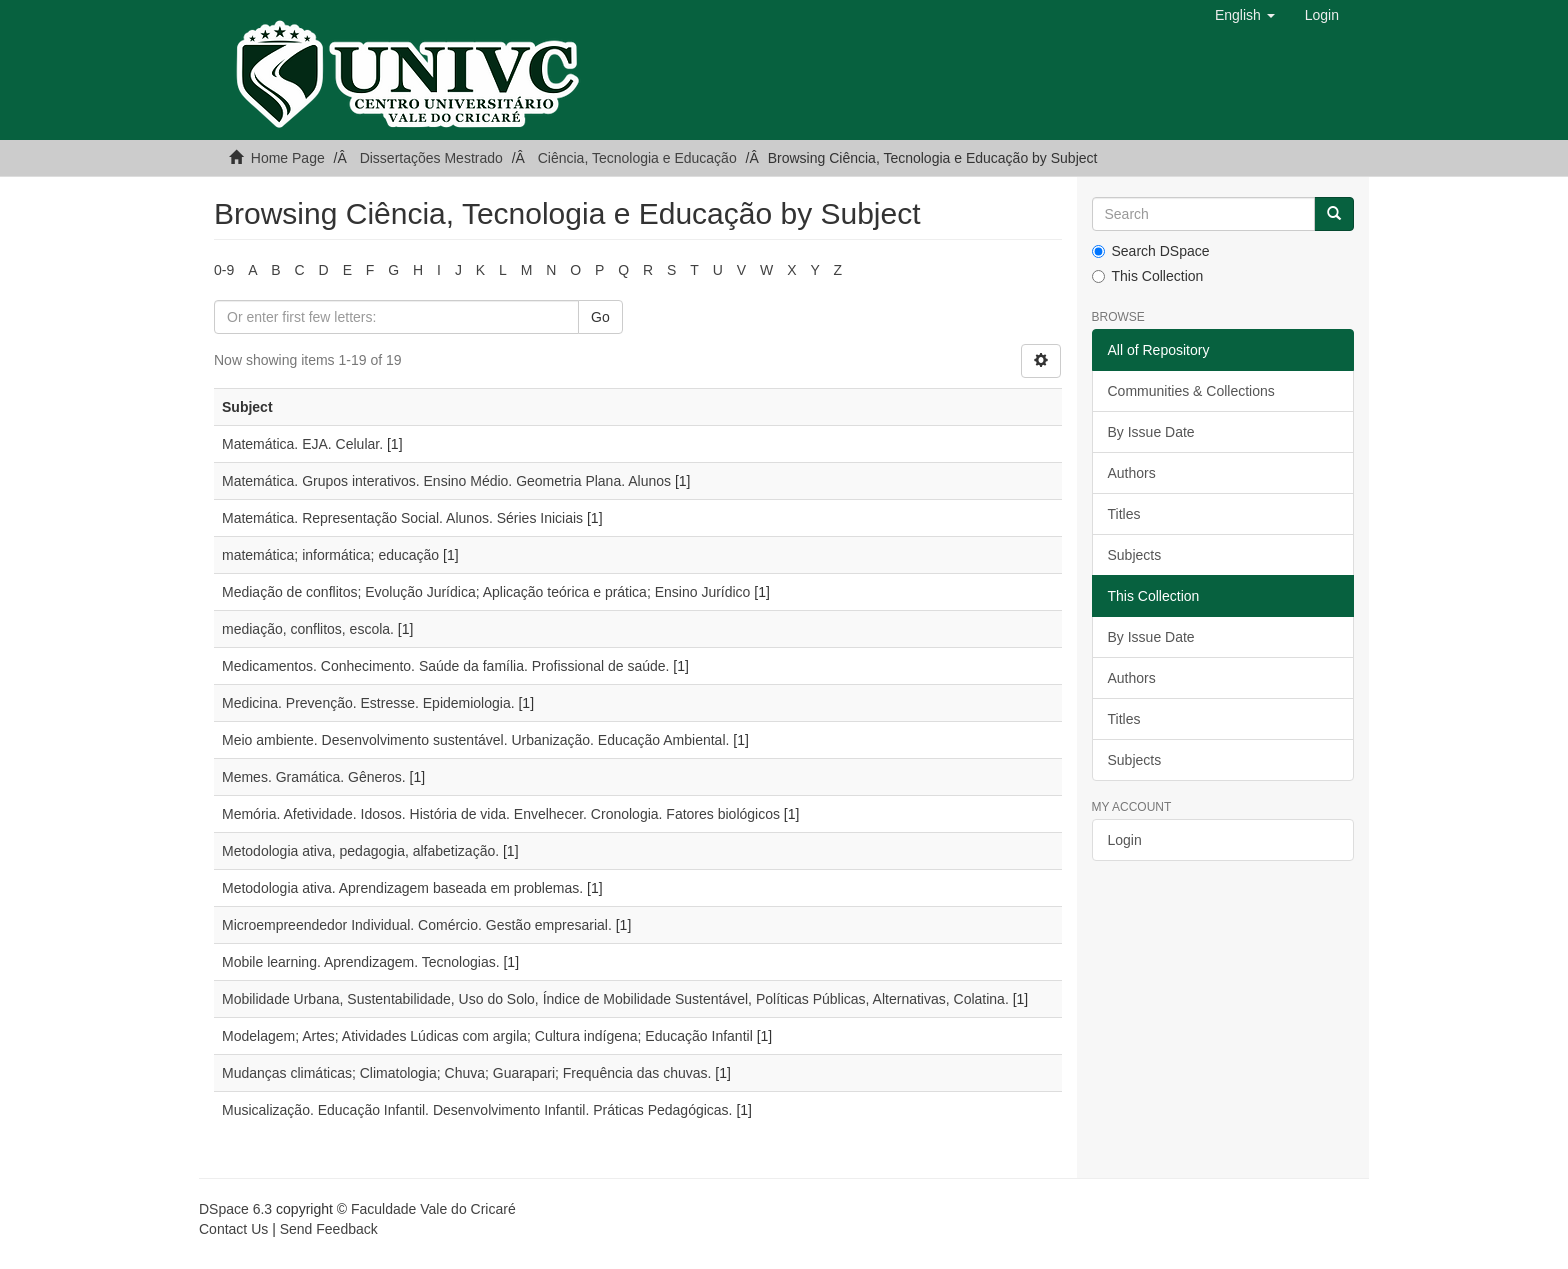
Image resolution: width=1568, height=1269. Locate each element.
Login (1125, 840)
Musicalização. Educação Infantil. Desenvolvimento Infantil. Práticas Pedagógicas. (477, 1110)
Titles (1124, 514)
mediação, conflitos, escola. (308, 629)
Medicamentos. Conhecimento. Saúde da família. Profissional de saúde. (445, 666)
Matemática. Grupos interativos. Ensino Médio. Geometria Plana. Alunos (446, 481)
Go (600, 317)
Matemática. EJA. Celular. (302, 444)
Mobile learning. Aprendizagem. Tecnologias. (361, 962)
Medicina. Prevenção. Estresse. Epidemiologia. (368, 703)
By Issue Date (1151, 432)
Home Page (288, 158)
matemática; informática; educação (330, 555)
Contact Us (233, 1229)
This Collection (1148, 276)
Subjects (1135, 555)
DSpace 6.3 (235, 1209)
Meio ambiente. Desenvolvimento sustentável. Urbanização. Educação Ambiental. (475, 740)
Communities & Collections (1191, 391)
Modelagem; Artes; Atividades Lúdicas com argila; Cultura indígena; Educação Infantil (487, 1036)
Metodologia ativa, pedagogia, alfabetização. (360, 851)
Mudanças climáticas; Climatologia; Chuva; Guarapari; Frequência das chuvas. (466, 1073)
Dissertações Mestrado (431, 158)
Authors (1132, 473)
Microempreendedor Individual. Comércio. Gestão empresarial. (417, 925)
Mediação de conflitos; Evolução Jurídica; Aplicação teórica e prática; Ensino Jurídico (486, 592)
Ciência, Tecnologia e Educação (637, 158)
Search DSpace (1151, 251)
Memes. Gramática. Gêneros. (314, 777)
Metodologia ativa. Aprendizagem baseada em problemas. (402, 888)
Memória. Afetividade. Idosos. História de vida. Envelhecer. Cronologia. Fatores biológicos (501, 814)
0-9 (224, 270)
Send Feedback (329, 1229)
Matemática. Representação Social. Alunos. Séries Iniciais (402, 518)
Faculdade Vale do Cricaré (433, 1209)
